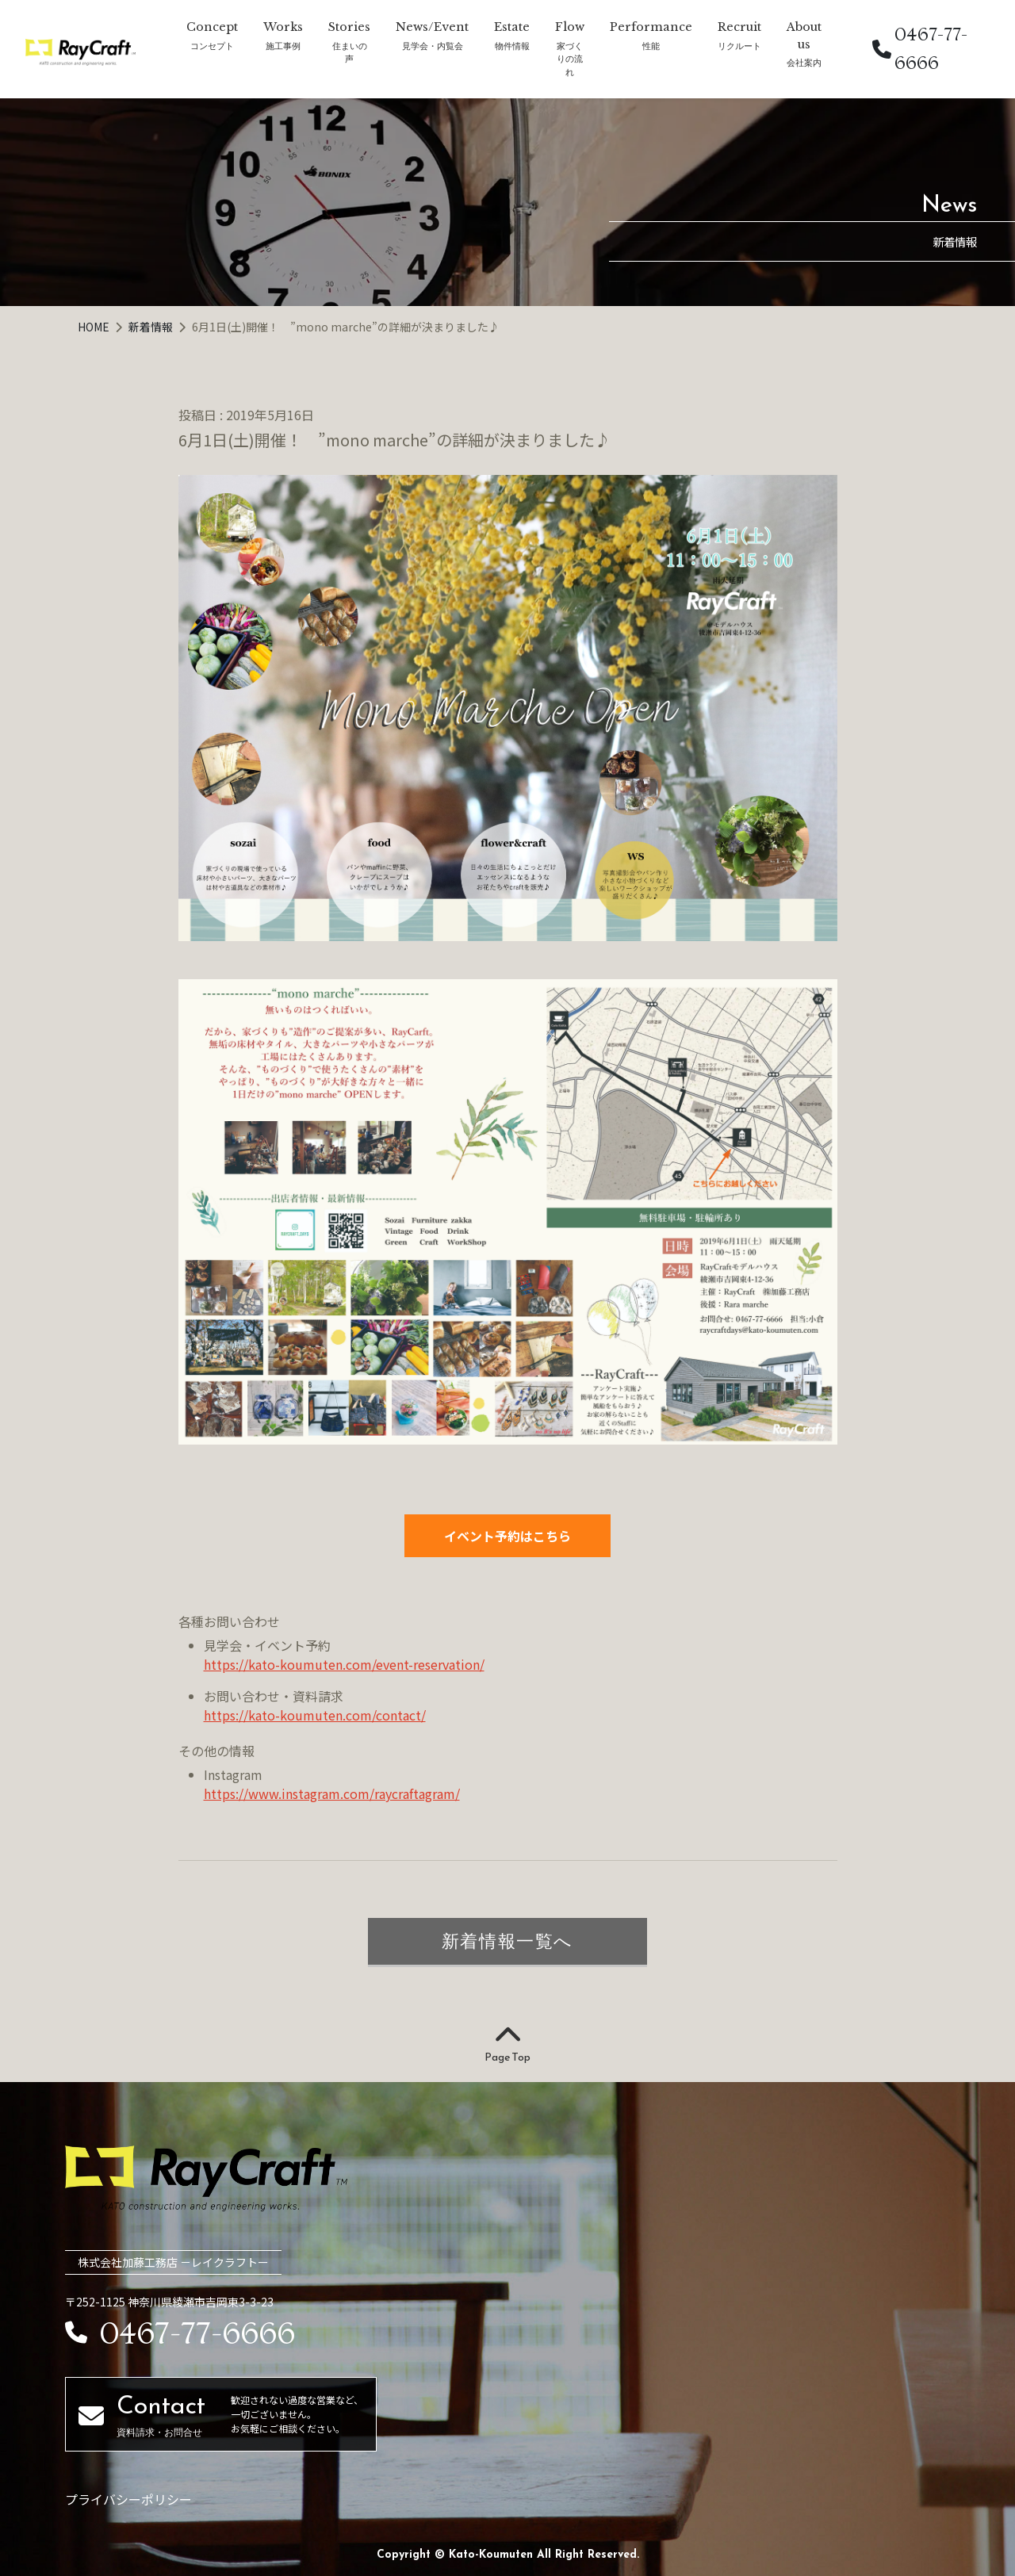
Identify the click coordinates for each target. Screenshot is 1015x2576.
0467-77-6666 (919, 49)
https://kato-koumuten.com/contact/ (315, 1714)
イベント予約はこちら (507, 1535)
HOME (95, 327)
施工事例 (283, 46)
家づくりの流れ (570, 59)
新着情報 (151, 327)
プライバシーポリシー (128, 2499)
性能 (651, 46)
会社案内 (804, 62)
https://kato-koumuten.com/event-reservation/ (344, 1664)
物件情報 (512, 46)
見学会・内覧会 (432, 46)
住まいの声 (349, 52)
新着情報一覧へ (507, 1941)
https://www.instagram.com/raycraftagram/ (332, 1793)
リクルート (739, 46)
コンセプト (212, 46)
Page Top (507, 2045)
